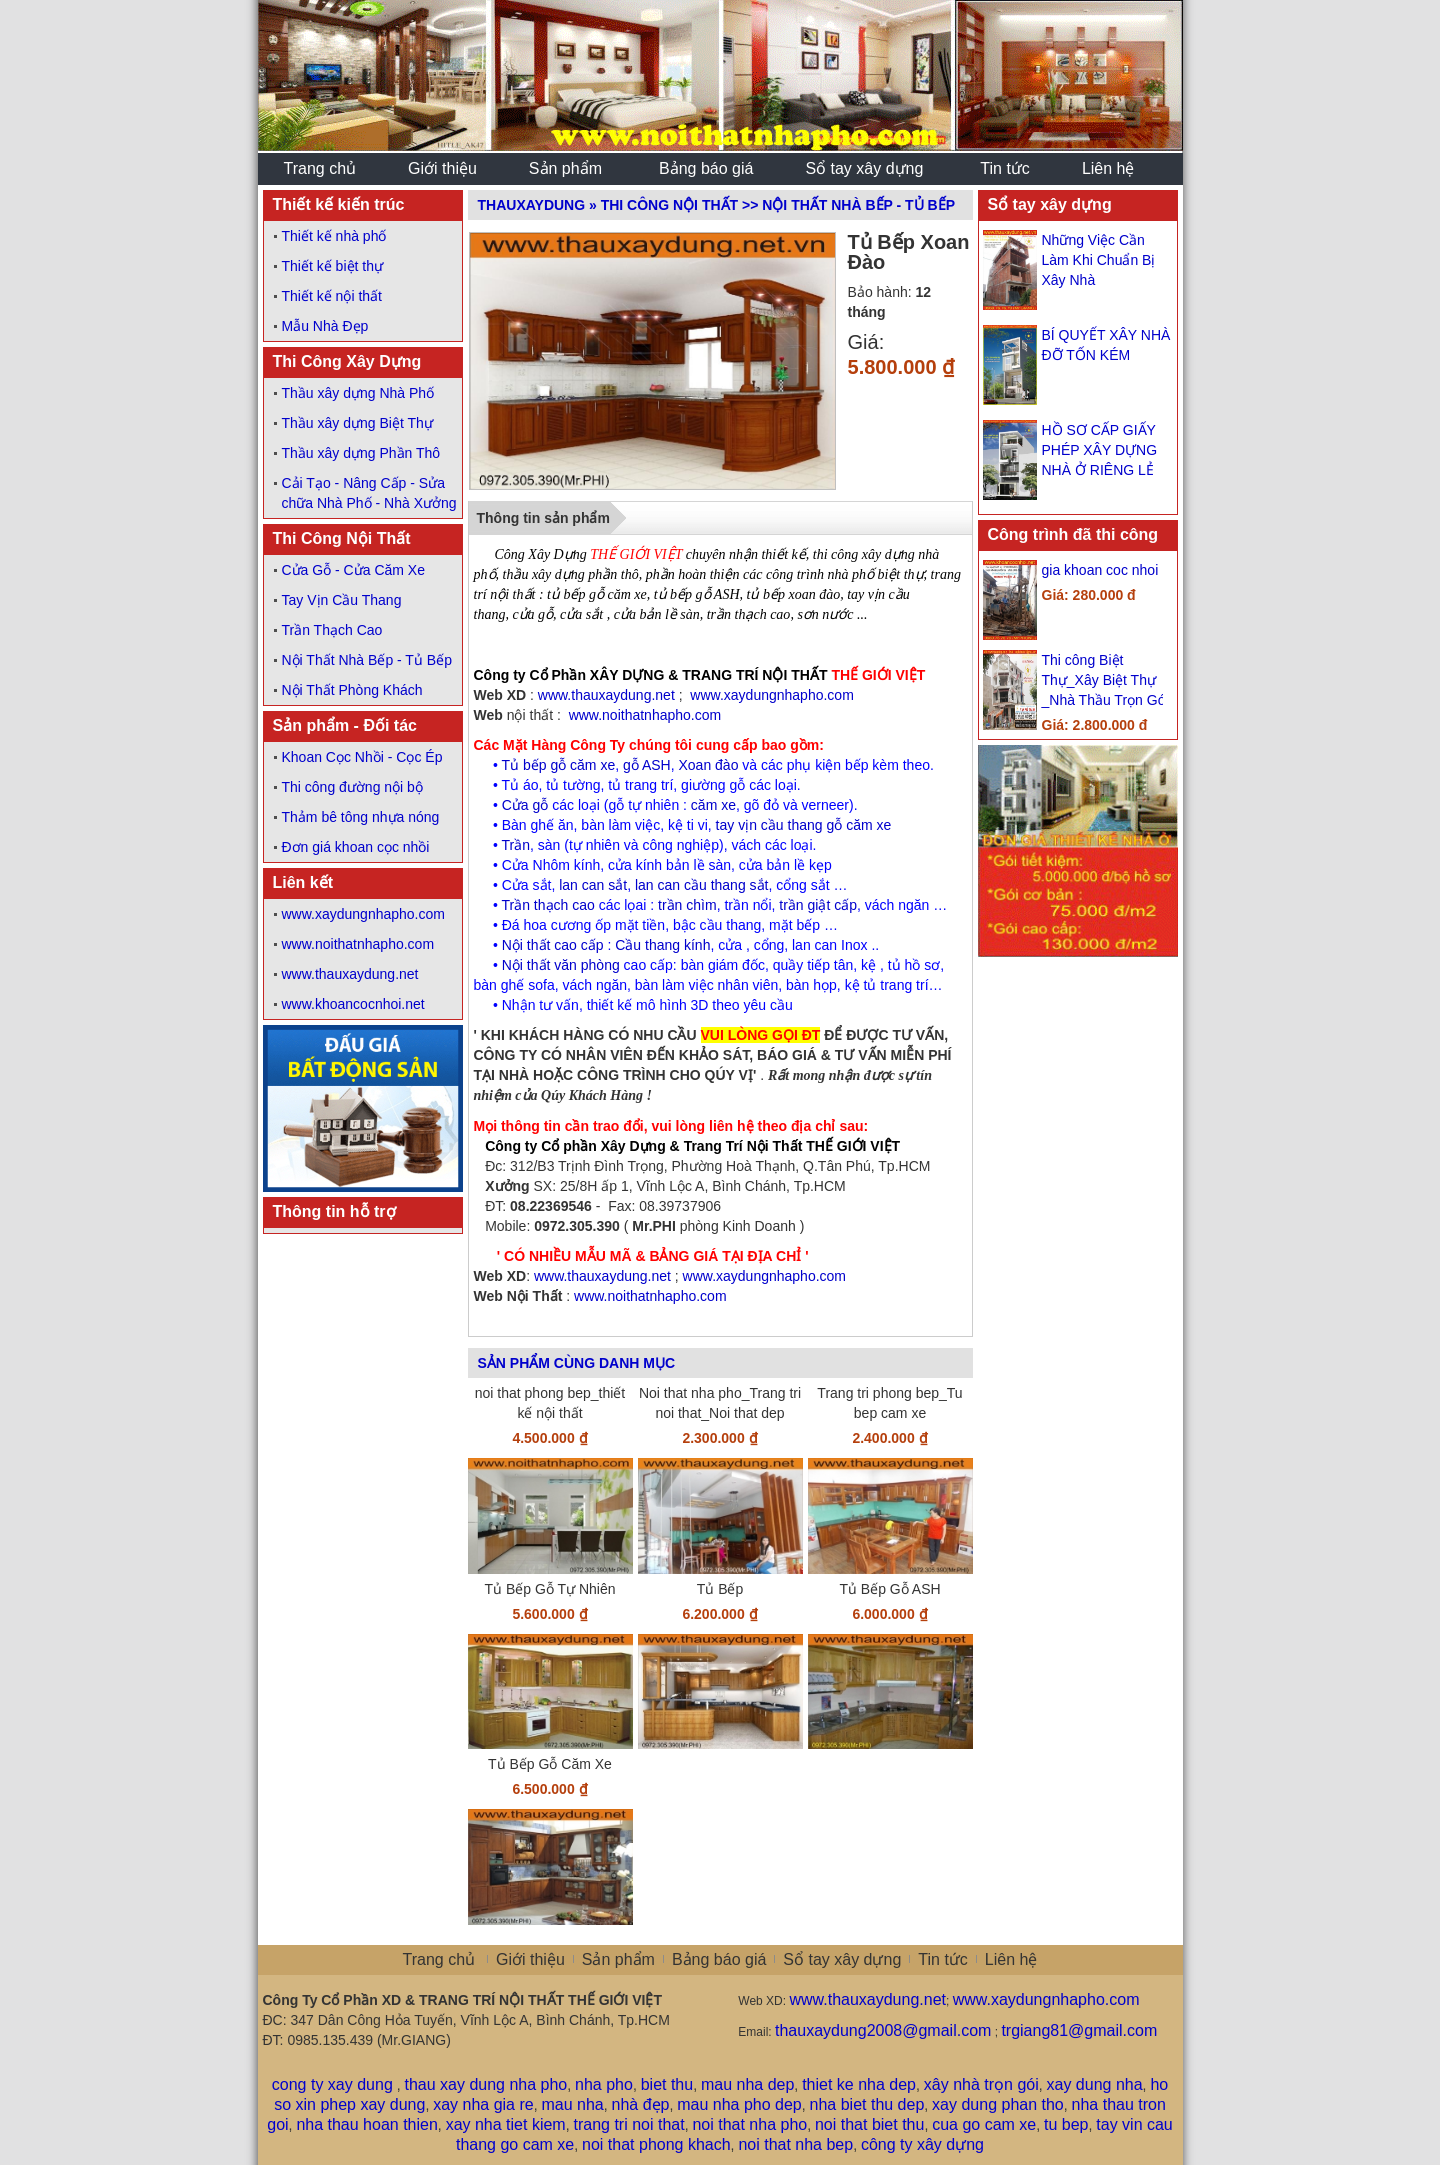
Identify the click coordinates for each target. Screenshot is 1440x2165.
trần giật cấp (818, 905)
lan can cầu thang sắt (702, 885)
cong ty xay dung (332, 2084)
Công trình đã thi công (1073, 534)
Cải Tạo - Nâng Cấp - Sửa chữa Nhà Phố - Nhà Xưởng (369, 493)
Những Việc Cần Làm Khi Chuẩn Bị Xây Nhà (1099, 260)
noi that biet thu (869, 2124)
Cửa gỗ (525, 805)
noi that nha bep (795, 2144)
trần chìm (687, 905)
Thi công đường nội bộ (352, 787)
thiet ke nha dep (859, 2084)
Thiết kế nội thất (332, 296)
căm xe (713, 805)
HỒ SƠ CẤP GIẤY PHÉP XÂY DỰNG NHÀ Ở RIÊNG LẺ (1100, 450)
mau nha (572, 2104)
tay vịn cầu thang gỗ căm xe (804, 825)
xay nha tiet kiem (506, 2124)
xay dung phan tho (998, 2104)
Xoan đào (708, 765)
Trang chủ (439, 1959)
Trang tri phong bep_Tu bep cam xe (889, 1403)
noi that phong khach (656, 2144)
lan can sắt (593, 885)
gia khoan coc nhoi (1100, 570)
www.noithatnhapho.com (358, 944)
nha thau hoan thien (366, 2124)
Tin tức (943, 1959)
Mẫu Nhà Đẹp (325, 326)
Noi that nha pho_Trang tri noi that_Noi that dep (720, 1403)
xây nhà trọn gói (981, 2084)
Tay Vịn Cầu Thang (342, 600)
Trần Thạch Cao (332, 630)
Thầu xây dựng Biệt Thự (357, 423)
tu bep (1066, 2124)
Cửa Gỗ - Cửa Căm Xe (353, 570)
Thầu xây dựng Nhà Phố (358, 393)
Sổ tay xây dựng (1050, 204)
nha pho (604, 2084)
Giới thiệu (530, 1959)
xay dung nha (1095, 2084)
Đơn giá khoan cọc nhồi (356, 847)
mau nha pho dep (739, 2104)
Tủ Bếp (720, 1589)
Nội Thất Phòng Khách (352, 690)
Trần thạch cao (548, 905)
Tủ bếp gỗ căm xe (559, 765)
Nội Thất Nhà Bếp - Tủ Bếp (367, 660)
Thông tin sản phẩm (543, 518)
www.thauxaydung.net (350, 974)
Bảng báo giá (719, 1959)
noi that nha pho (749, 2124)
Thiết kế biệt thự (332, 266)
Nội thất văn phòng (561, 965)
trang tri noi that (628, 2124)
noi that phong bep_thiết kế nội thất (550, 1403)
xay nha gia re (483, 2104)
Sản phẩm (618, 1959)
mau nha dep (747, 2084)
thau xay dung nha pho (485, 2084)
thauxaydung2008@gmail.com (883, 2030)
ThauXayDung (532, 205)
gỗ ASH (647, 765)
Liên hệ (1011, 1959)
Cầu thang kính (662, 945)
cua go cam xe (984, 2124)
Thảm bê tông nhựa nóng (361, 817)
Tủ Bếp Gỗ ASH (889, 1589)
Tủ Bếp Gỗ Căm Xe (550, 1764)
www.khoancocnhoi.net (353, 1004)
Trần (516, 845)
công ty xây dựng (922, 2144)
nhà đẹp (641, 2104)
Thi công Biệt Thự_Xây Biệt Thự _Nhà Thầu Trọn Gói (1105, 680)
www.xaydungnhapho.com (363, 914)
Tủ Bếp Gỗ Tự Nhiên (549, 1589)
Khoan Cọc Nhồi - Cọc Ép (362, 757)
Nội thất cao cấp (553, 945)
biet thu (667, 2084)
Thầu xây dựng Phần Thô (361, 453)
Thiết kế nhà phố (334, 236)
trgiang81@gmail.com (1079, 2030)
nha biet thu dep (867, 2104)
